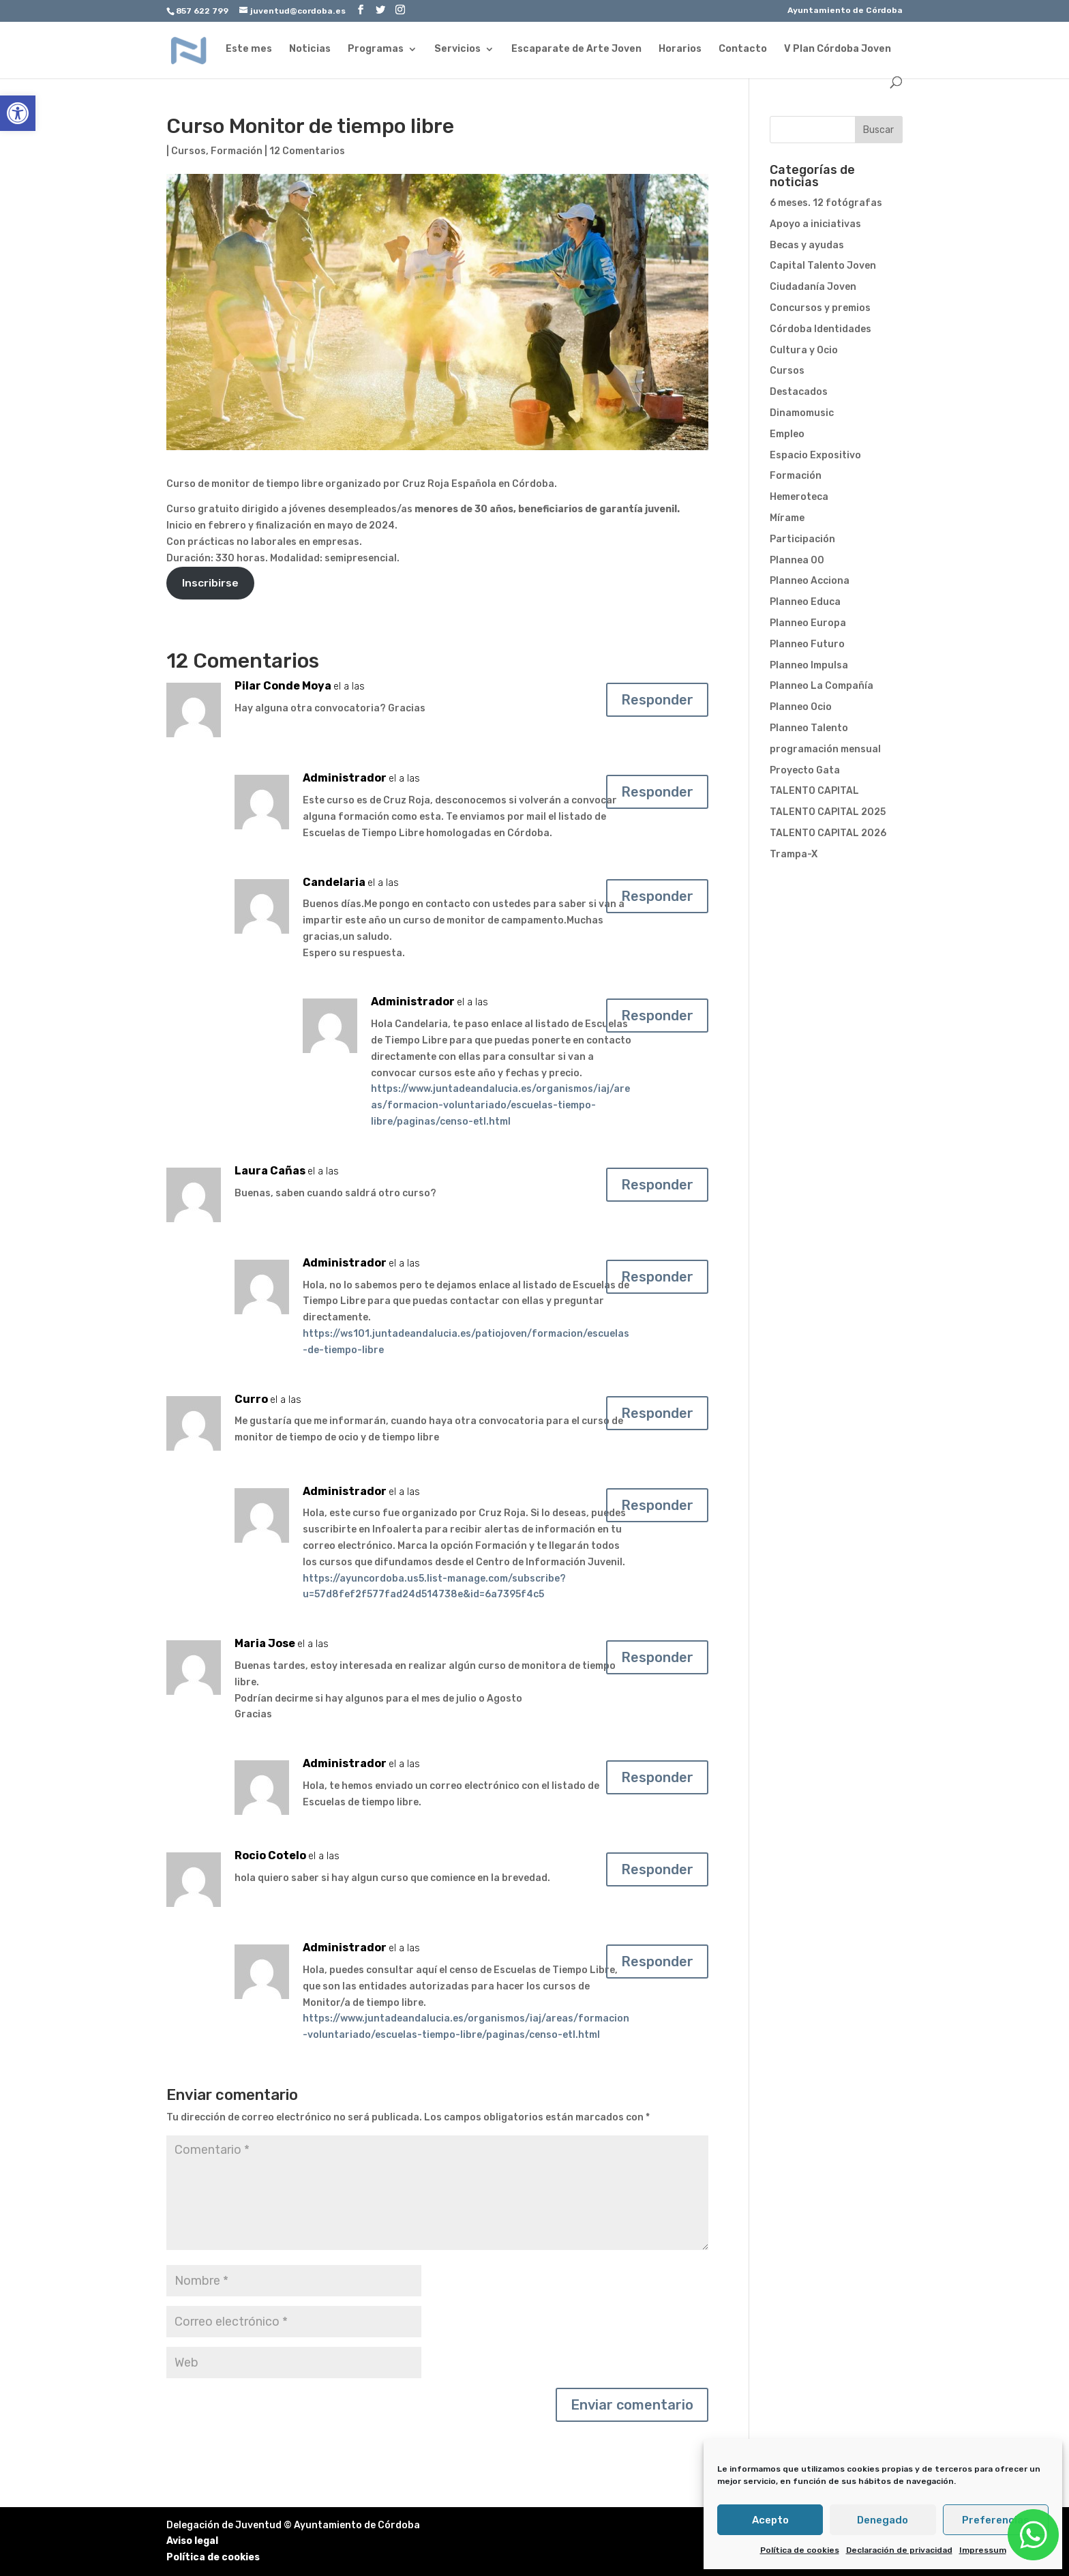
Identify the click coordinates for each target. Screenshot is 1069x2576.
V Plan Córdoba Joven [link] (837, 49)
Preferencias (995, 2520)
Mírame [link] (787, 518)
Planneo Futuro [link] (807, 644)
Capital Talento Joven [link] (823, 265)
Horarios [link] (680, 49)
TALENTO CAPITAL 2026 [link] (828, 833)
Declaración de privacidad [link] (899, 2550)
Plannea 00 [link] (797, 560)
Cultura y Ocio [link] (804, 350)
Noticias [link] (310, 49)
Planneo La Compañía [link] (821, 686)
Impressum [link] (982, 2550)
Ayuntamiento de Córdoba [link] (845, 10)
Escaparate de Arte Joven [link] (576, 49)
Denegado (882, 2520)
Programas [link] (376, 49)
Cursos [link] (188, 151)
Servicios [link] (457, 49)
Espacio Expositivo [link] (815, 455)
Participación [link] (802, 539)
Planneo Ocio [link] (801, 707)
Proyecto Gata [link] (805, 770)
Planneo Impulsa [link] (809, 665)
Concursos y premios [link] (820, 308)
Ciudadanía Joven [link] (813, 287)
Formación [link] (236, 151)
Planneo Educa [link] (805, 602)
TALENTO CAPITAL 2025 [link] (828, 812)
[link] (17, 113)
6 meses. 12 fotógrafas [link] (826, 203)
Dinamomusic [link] (802, 413)
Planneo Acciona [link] (809, 581)
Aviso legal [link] (192, 2541)
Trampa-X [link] (793, 854)
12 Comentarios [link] (307, 151)
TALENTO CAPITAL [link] (814, 791)
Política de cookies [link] (799, 2550)
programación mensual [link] (825, 749)
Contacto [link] (743, 49)
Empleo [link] (787, 434)
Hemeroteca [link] (799, 497)
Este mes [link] (249, 49)
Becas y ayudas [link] (807, 245)
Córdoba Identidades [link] (820, 329)
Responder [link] (657, 700)
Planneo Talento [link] (809, 728)
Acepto (770, 2520)
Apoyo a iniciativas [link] (815, 224)
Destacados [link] (799, 392)
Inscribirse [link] (210, 582)
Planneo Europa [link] (808, 623)
